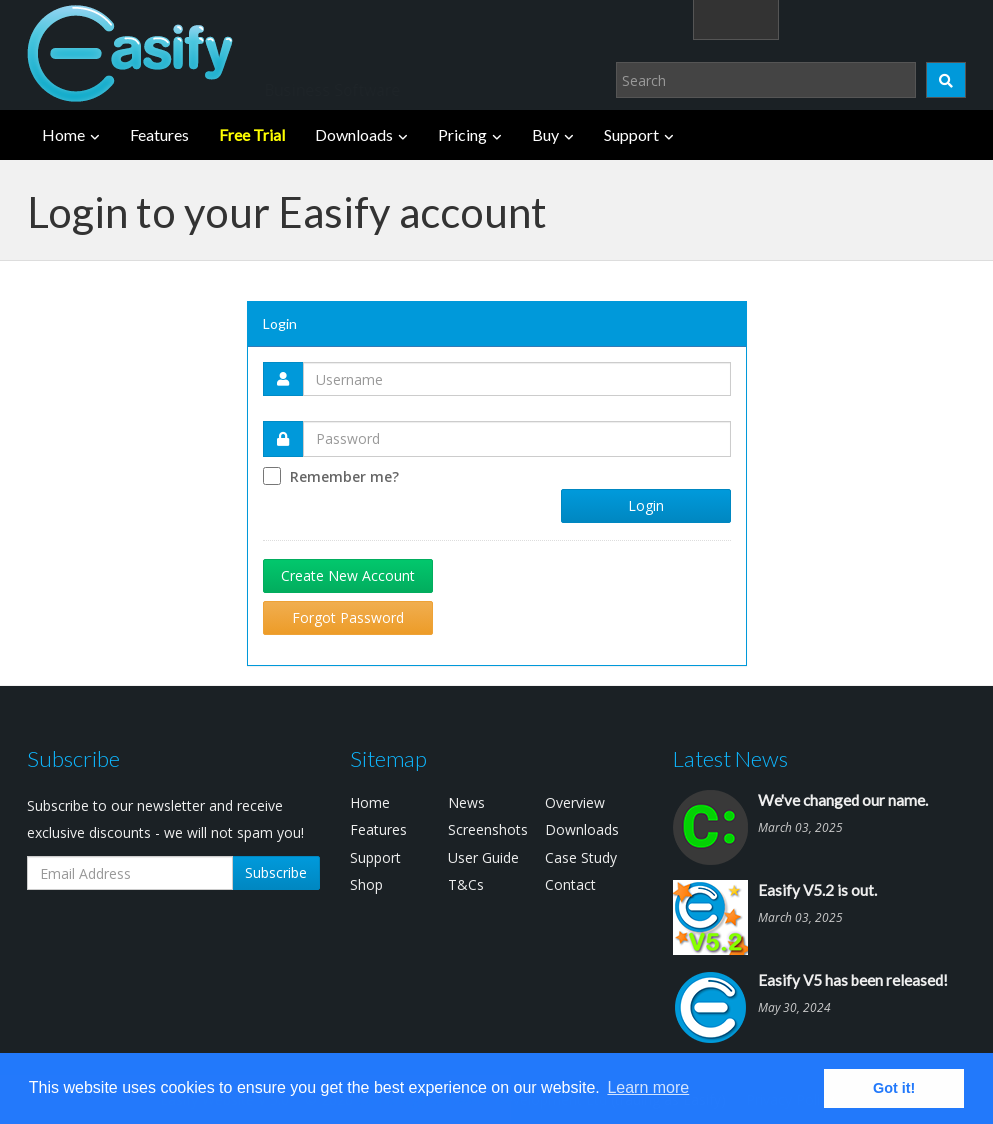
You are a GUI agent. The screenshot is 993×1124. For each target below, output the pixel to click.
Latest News (730, 758)
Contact (570, 884)
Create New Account (348, 575)
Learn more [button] (648, 1087)
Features (159, 134)
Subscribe (276, 872)
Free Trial (252, 134)
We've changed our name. (843, 800)
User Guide (483, 857)
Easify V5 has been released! (853, 980)
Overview (575, 802)
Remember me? (344, 476)
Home (63, 134)
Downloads (354, 134)
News (466, 802)
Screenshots (488, 829)
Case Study (581, 857)
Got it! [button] (894, 1088)
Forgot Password (348, 617)
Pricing (462, 134)
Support (631, 134)
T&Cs (466, 884)
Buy (545, 134)
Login (841, 18)
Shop (366, 884)
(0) (935, 18)
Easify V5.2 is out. (817, 890)
